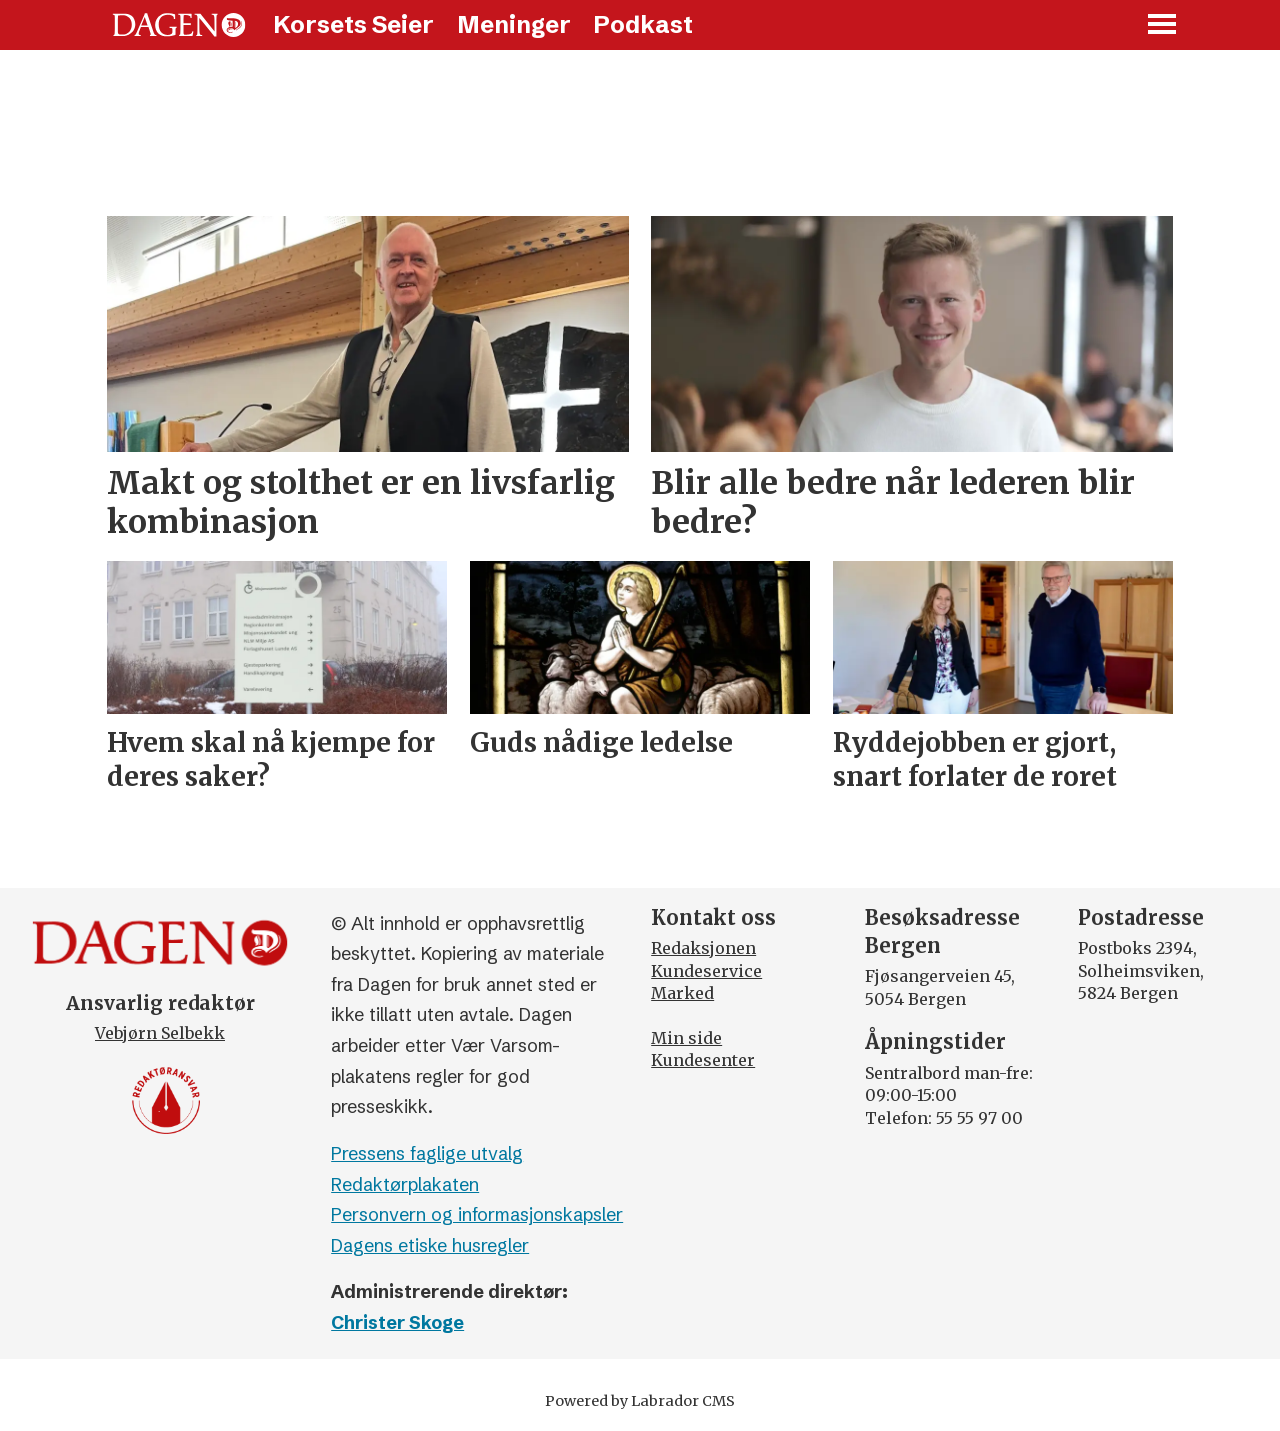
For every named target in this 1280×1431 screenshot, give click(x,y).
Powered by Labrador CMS (640, 1401)
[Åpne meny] (1163, 25)
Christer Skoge (397, 1322)
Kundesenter (703, 1060)
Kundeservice (706, 971)
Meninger (514, 24)
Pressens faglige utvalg (427, 1153)
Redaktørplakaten (405, 1184)
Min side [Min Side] (686, 1038)
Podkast (643, 24)
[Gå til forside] (179, 25)
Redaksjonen (703, 948)
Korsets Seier (353, 24)
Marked (682, 993)
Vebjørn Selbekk (160, 1033)
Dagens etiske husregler (430, 1245)
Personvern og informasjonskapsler (477, 1214)
